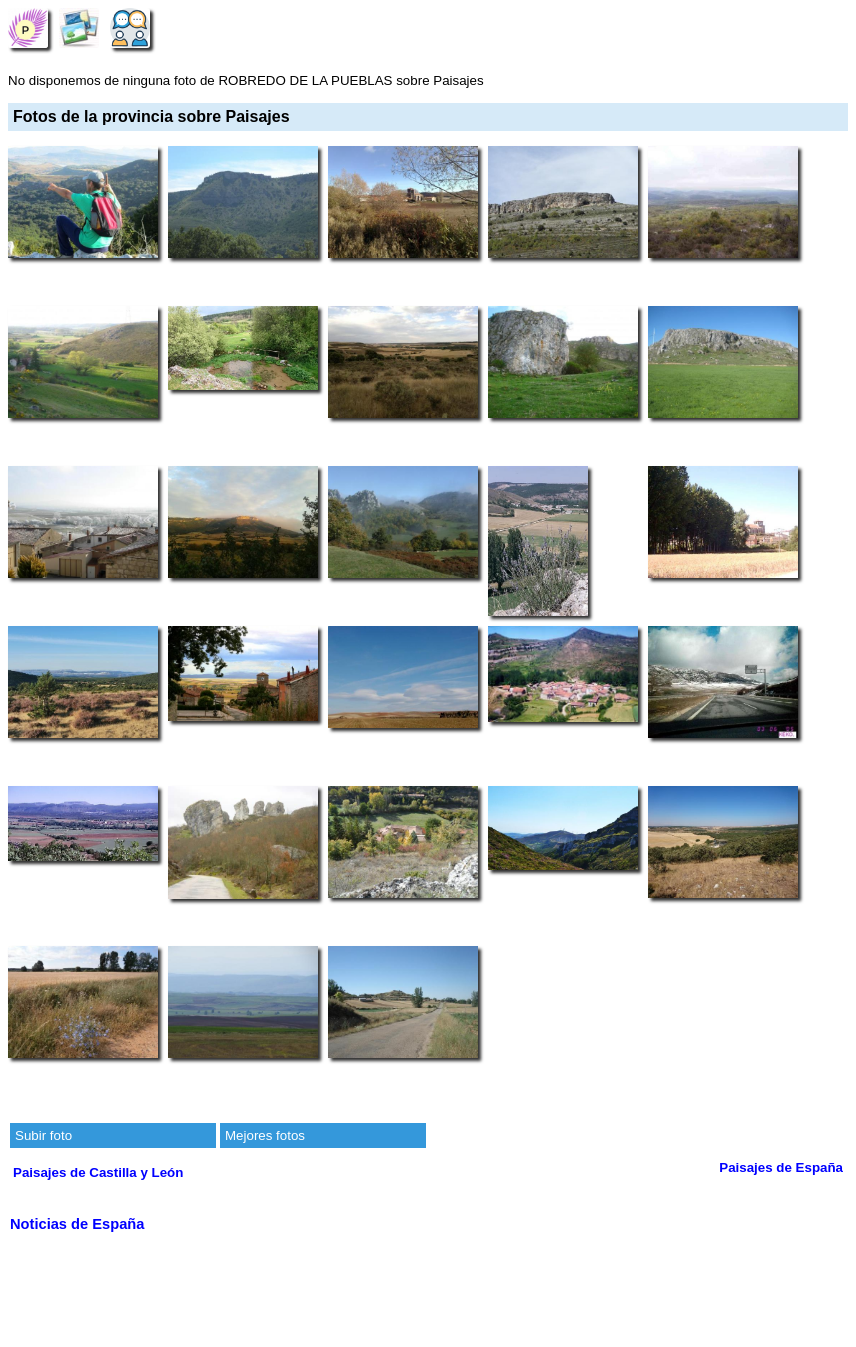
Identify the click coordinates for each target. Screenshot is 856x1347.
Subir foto (43, 1135)
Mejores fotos (265, 1135)
